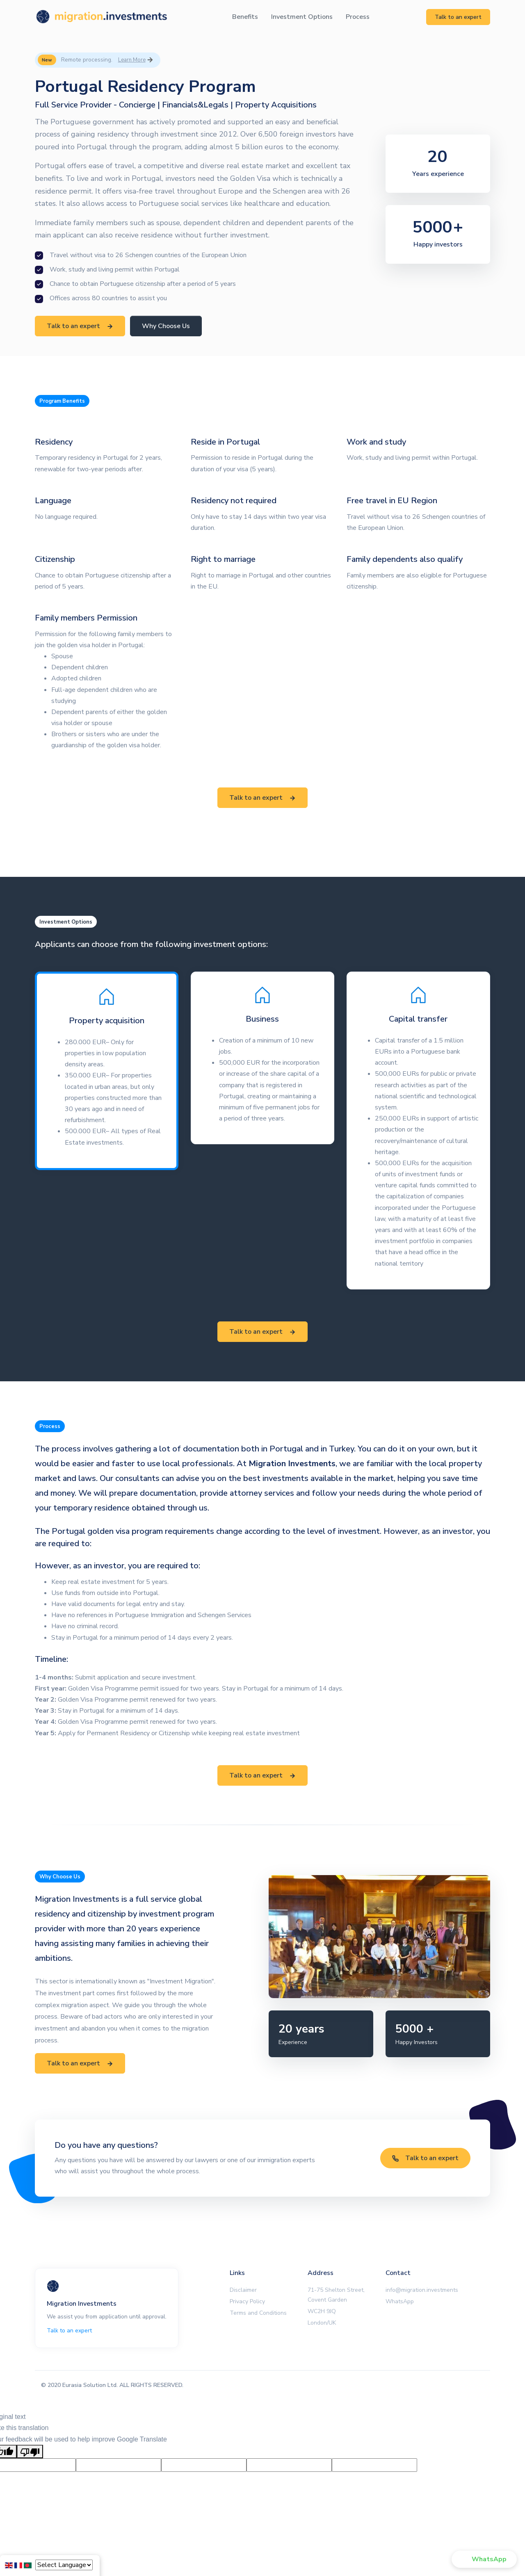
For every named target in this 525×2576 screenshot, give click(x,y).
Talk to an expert (458, 17)
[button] (484, 2559)
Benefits (245, 16)
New (47, 60)
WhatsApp (400, 2301)
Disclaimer (243, 2290)
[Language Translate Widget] (64, 2565)
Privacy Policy (247, 2301)
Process (358, 16)
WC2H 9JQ (322, 2311)
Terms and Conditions (258, 2313)
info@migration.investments (422, 2290)
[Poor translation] (30, 2451)
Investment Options (302, 16)
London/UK (322, 2323)
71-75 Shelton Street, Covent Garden (336, 2295)
